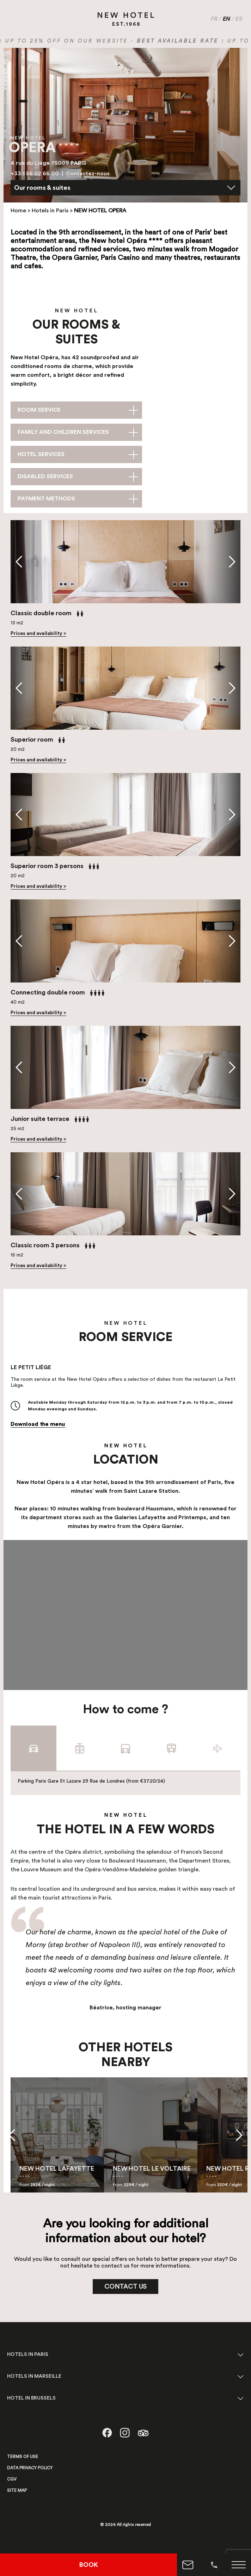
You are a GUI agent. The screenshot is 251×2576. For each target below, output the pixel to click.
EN (226, 19)
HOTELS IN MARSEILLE (34, 2376)
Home (18, 210)
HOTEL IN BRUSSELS (31, 2398)
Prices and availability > (38, 633)
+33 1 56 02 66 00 (35, 173)
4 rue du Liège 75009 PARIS (48, 163)
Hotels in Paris (50, 210)
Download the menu (38, 1424)
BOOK (88, 2565)
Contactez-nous (88, 173)
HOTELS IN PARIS (27, 2354)
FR (214, 19)
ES (238, 19)
